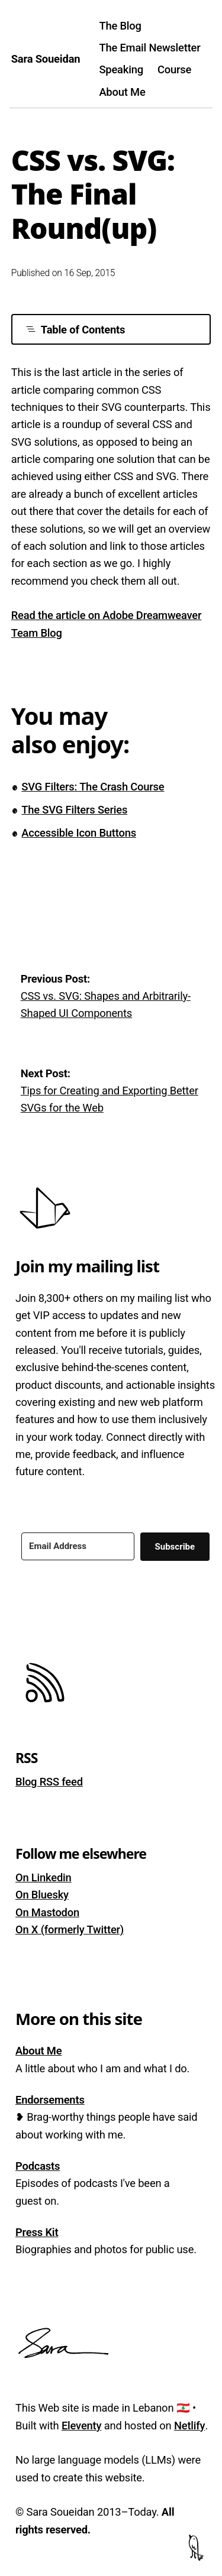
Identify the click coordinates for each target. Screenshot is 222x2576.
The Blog (120, 26)
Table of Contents (76, 329)
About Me (122, 92)
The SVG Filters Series (74, 809)
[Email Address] (77, 1546)
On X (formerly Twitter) (69, 1929)
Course (174, 69)
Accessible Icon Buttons (78, 833)
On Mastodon (47, 1912)
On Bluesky (42, 1894)
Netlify (189, 2425)
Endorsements (50, 2100)
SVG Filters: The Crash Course (92, 786)
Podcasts (37, 2166)
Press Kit (36, 2232)
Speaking (121, 69)
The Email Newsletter (149, 47)
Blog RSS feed (49, 1781)
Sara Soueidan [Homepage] (46, 59)
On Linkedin (43, 1877)
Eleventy (81, 2425)
